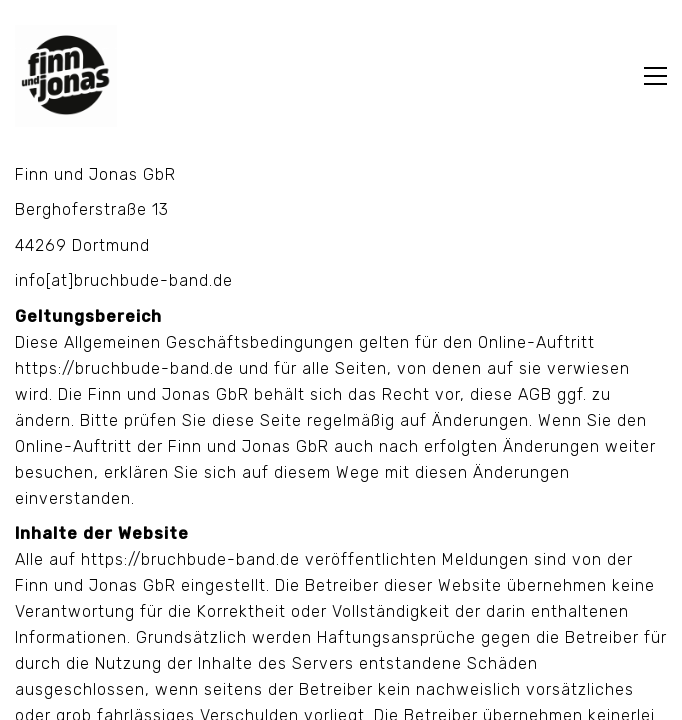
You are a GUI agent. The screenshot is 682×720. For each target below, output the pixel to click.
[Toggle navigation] (655, 76)
